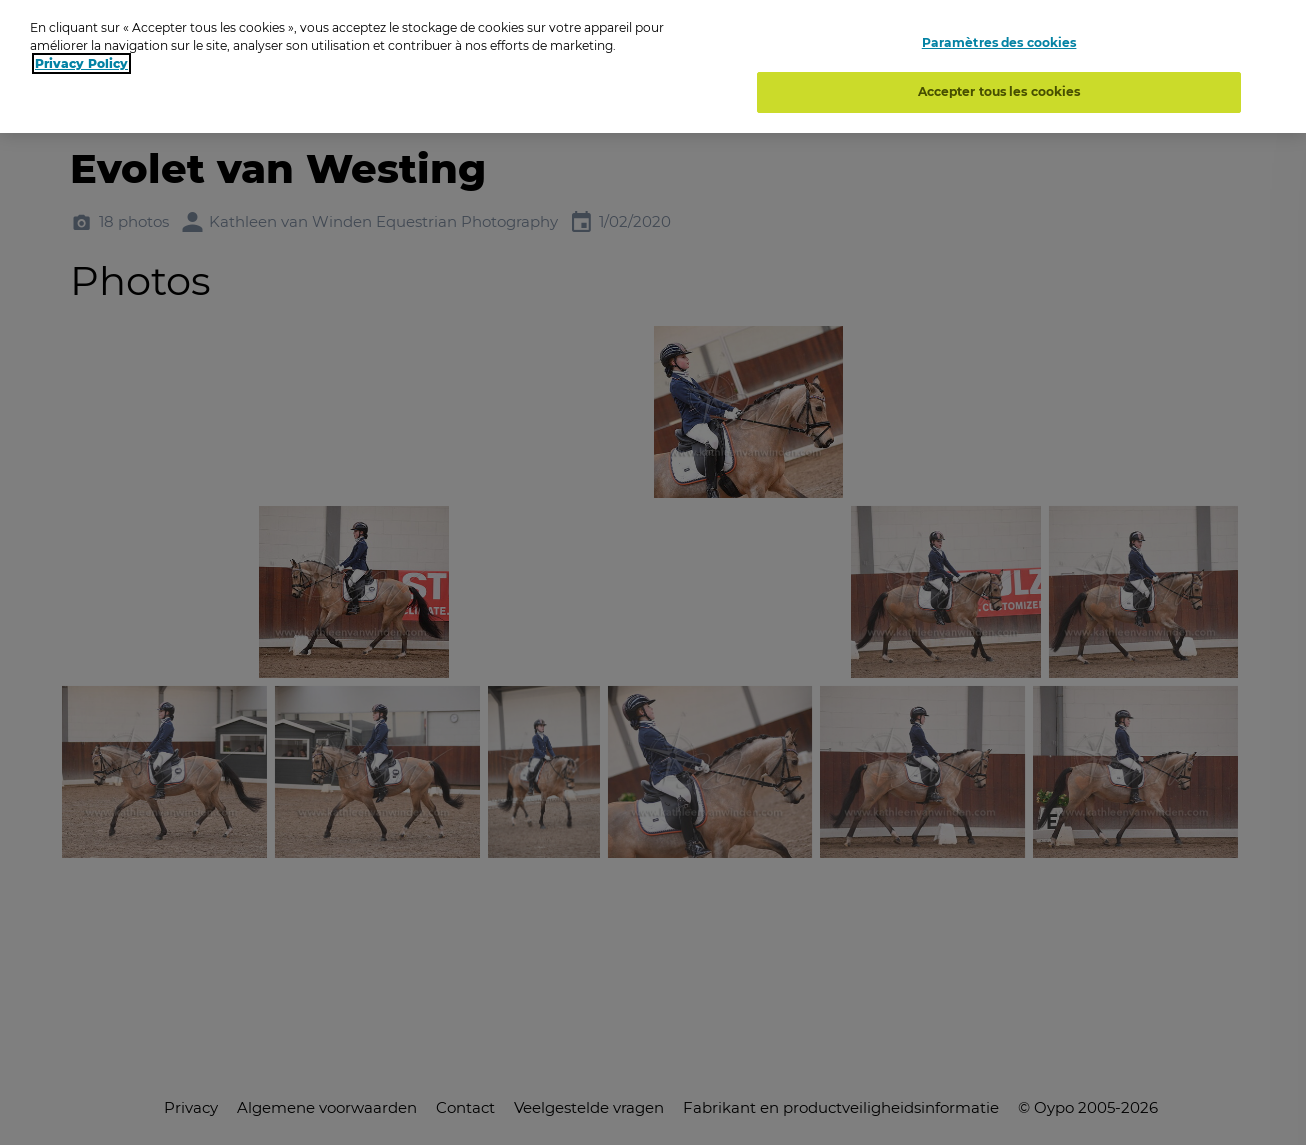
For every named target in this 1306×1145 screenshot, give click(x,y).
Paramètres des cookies (999, 42)
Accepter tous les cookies (999, 91)
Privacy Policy (81, 63)
